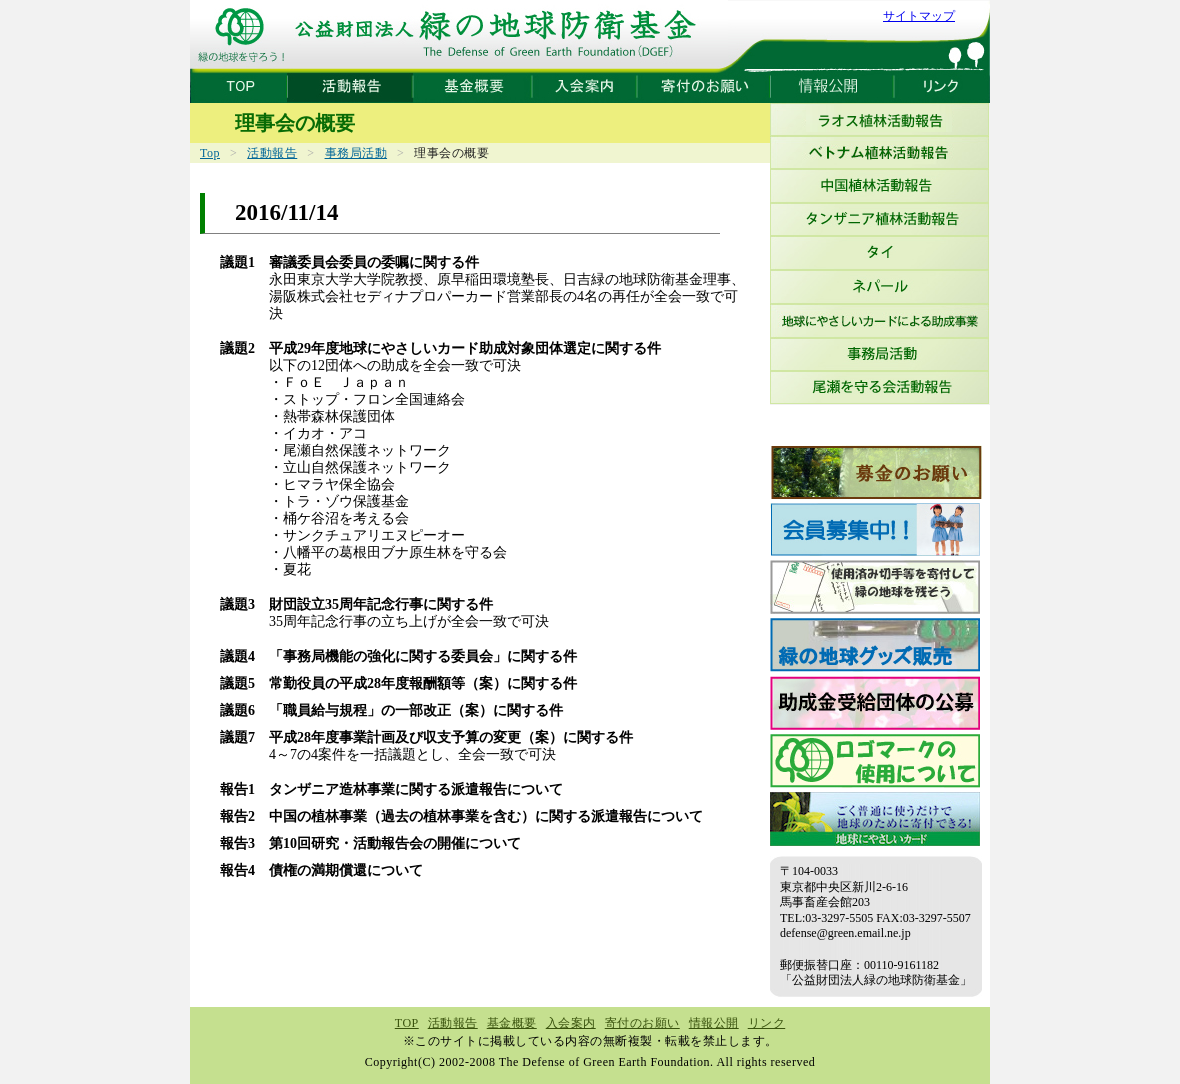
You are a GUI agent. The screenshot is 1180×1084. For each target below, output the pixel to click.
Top (210, 153)
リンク (767, 1023)
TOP (407, 1023)
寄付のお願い (642, 1023)
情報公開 (714, 1023)
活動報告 (272, 153)
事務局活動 (356, 153)
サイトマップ (919, 16)
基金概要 (512, 1023)
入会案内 (571, 1023)
